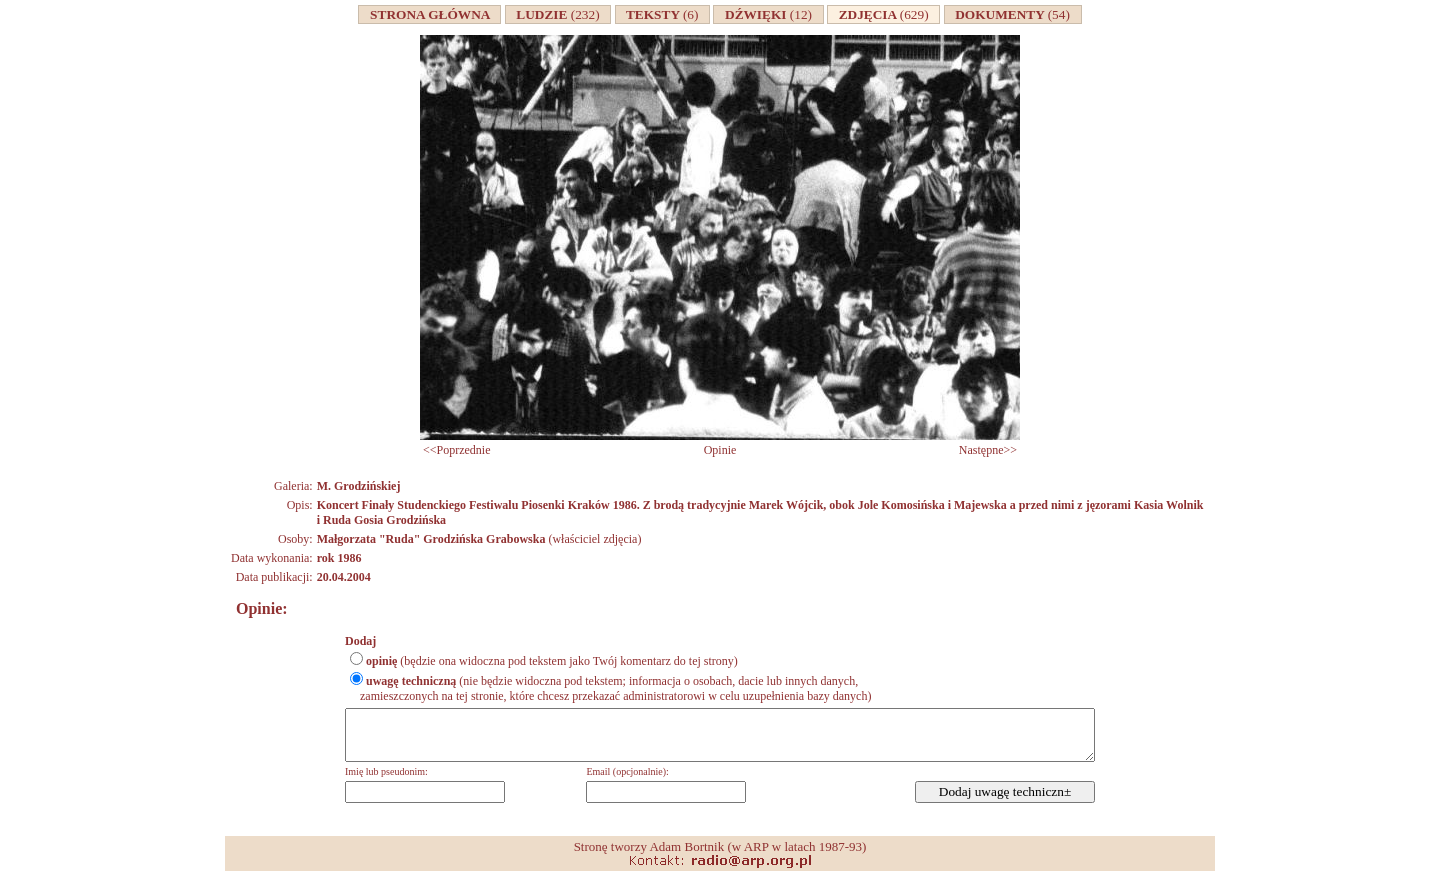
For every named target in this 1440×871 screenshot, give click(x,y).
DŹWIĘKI (768, 14)
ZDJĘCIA (883, 14)
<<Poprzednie (457, 450)
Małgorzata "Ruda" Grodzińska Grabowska (431, 539)
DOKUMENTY (1013, 14)
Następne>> (988, 450)
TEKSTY (663, 14)
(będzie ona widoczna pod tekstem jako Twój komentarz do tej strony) (552, 661)
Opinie (720, 450)
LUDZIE (558, 14)
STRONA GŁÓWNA (429, 14)
